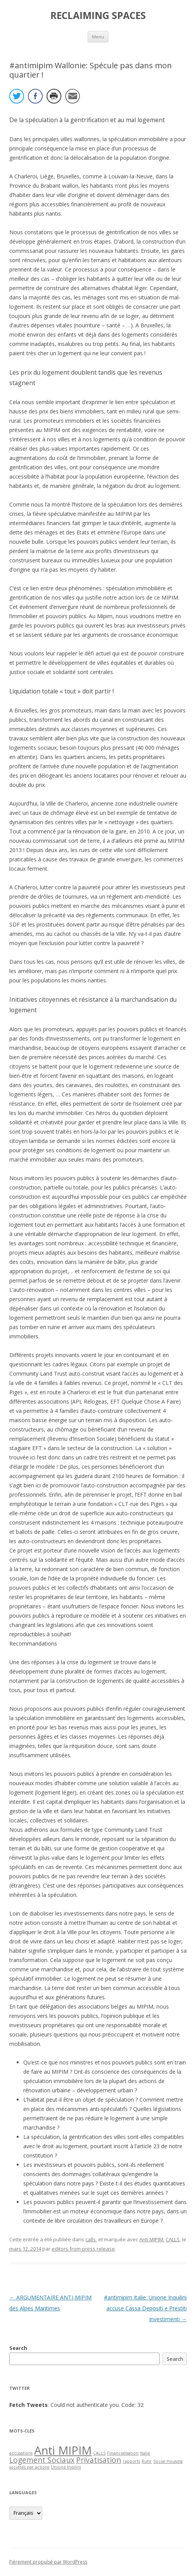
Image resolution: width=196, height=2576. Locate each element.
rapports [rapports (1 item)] (131, 2461)
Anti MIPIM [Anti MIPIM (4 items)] (63, 2450)
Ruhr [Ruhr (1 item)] (147, 2461)
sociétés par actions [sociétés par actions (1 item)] (29, 2467)
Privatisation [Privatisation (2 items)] (98, 2460)
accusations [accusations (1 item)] (21, 2453)
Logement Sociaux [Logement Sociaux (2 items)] (42, 2460)
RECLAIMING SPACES (98, 15)
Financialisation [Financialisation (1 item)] (123, 2453)
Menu (98, 37)
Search (18, 2347)
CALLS (173, 2239)
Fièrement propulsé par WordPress (48, 2562)
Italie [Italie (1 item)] (145, 2453)
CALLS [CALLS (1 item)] (99, 2453)
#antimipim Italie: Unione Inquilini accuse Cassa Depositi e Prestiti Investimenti (145, 2308)
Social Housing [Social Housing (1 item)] (167, 2461)
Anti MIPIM (151, 2239)
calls (90, 2239)
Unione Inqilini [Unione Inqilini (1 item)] (66, 2467)
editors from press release (83, 2248)
